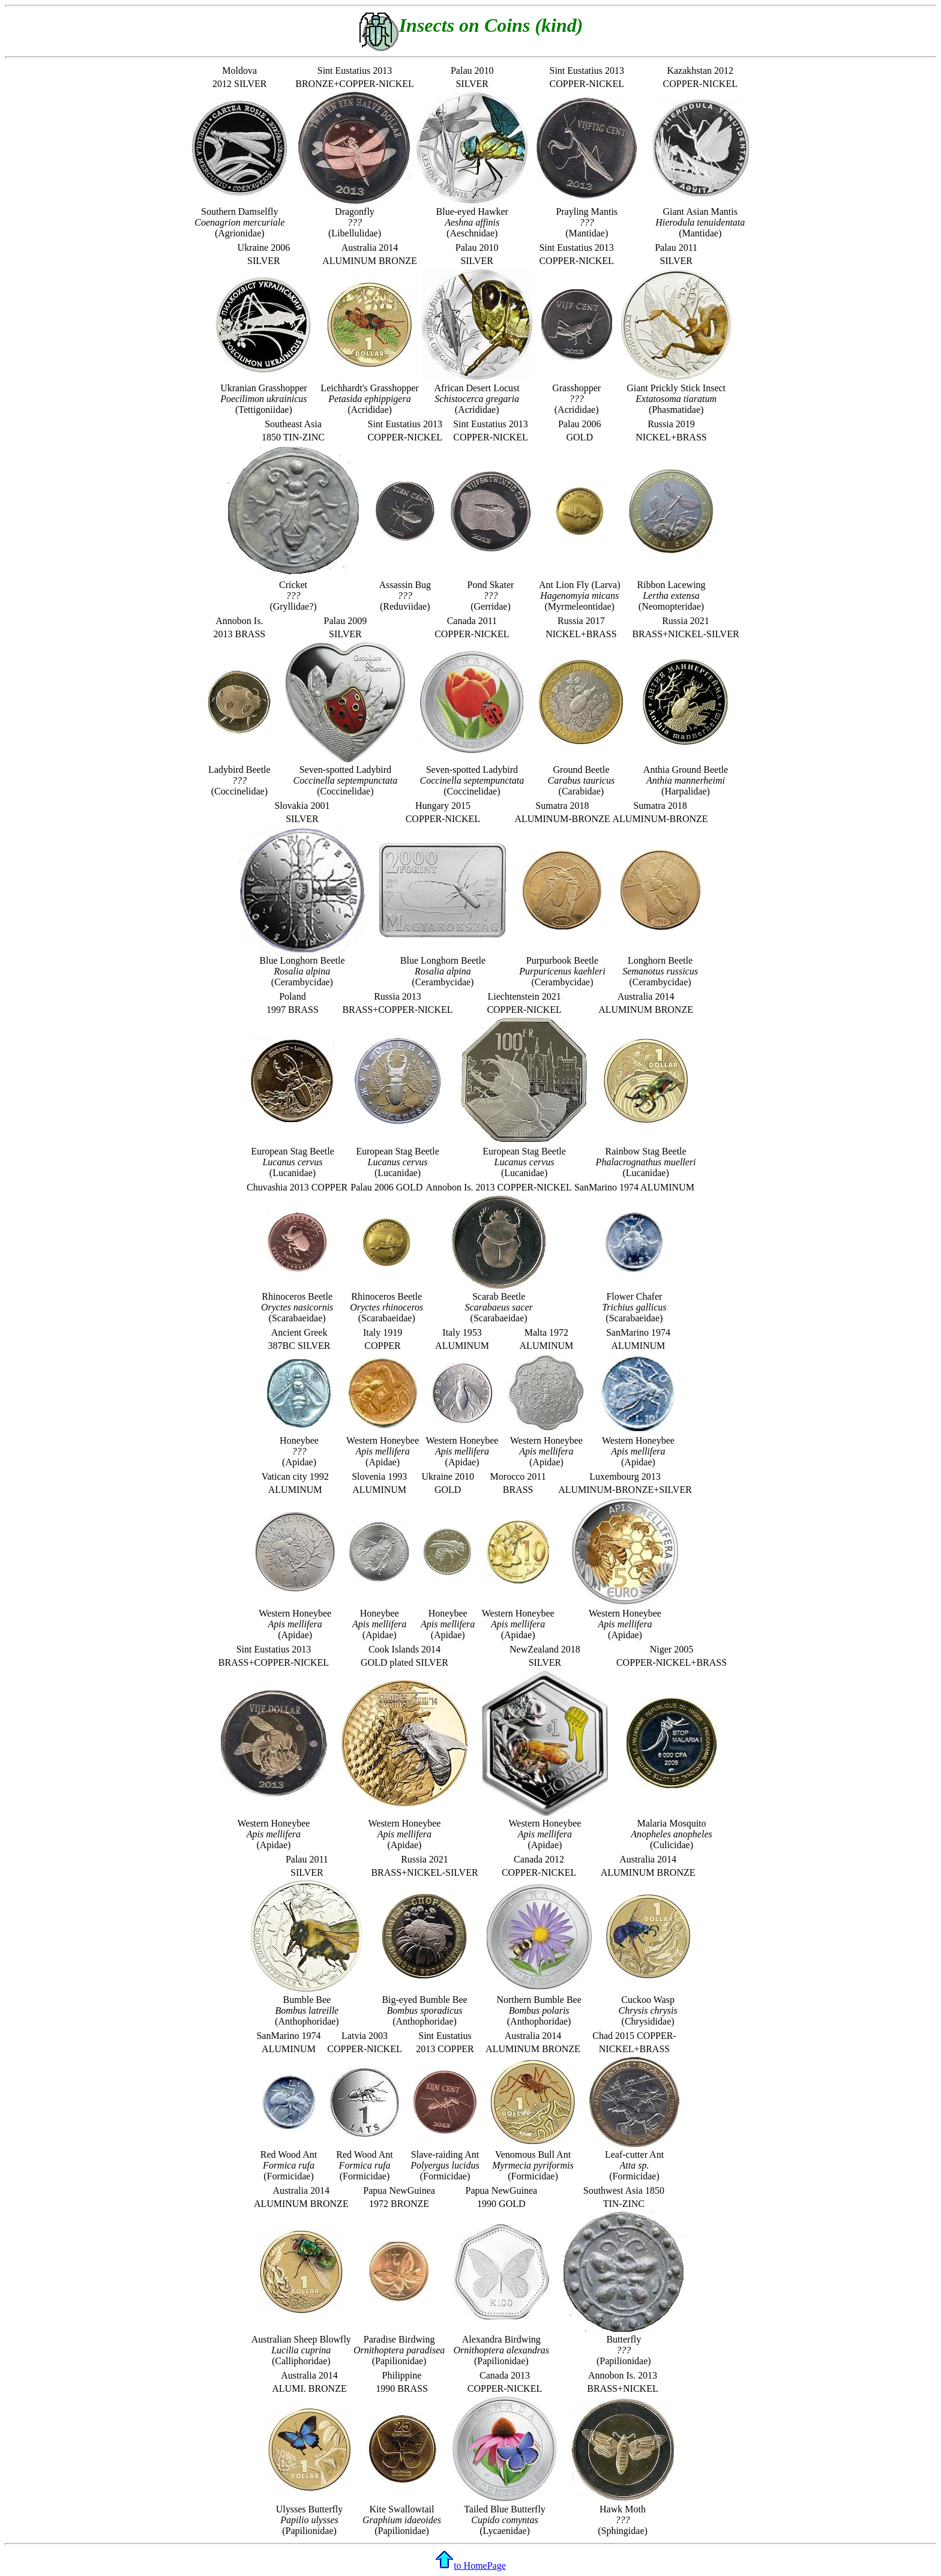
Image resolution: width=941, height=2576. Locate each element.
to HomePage (470, 2565)
